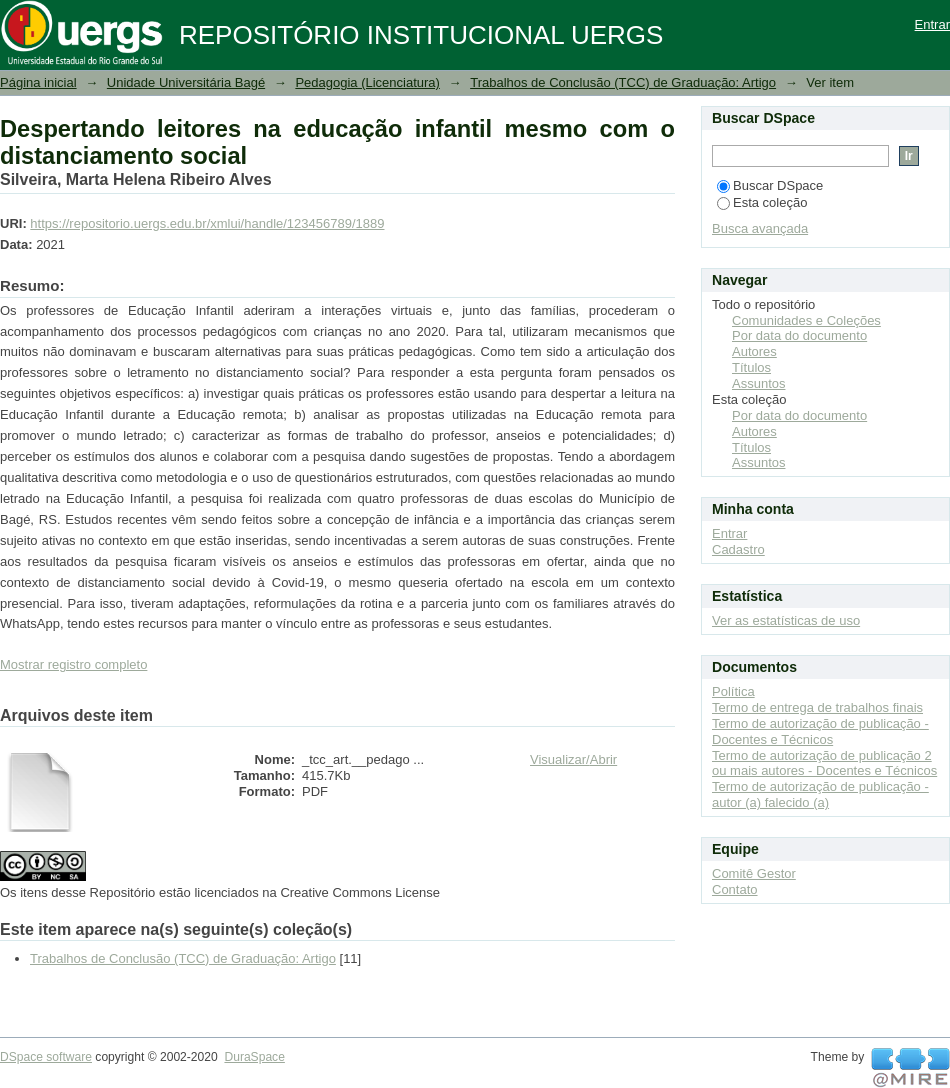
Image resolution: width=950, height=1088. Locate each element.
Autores (754, 351)
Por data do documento (799, 335)
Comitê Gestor (754, 873)
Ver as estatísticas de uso (786, 620)
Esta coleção (762, 202)
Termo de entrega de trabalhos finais (817, 707)
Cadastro (738, 549)
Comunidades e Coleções (806, 320)
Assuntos (758, 383)
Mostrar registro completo (73, 664)
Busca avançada (760, 228)
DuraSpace (254, 1057)
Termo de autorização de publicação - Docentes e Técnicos (820, 731)
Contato (735, 889)
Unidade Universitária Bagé (186, 82)
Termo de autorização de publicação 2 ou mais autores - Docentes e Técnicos (824, 763)
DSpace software (46, 1057)
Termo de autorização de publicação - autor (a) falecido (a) (820, 794)
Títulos (751, 367)
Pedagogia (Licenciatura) (367, 82)
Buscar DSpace (770, 185)
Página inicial (38, 82)
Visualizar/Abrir (573, 759)
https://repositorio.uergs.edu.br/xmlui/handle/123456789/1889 (207, 223)
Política (733, 691)
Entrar (932, 24)
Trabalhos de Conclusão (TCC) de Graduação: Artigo (623, 82)
